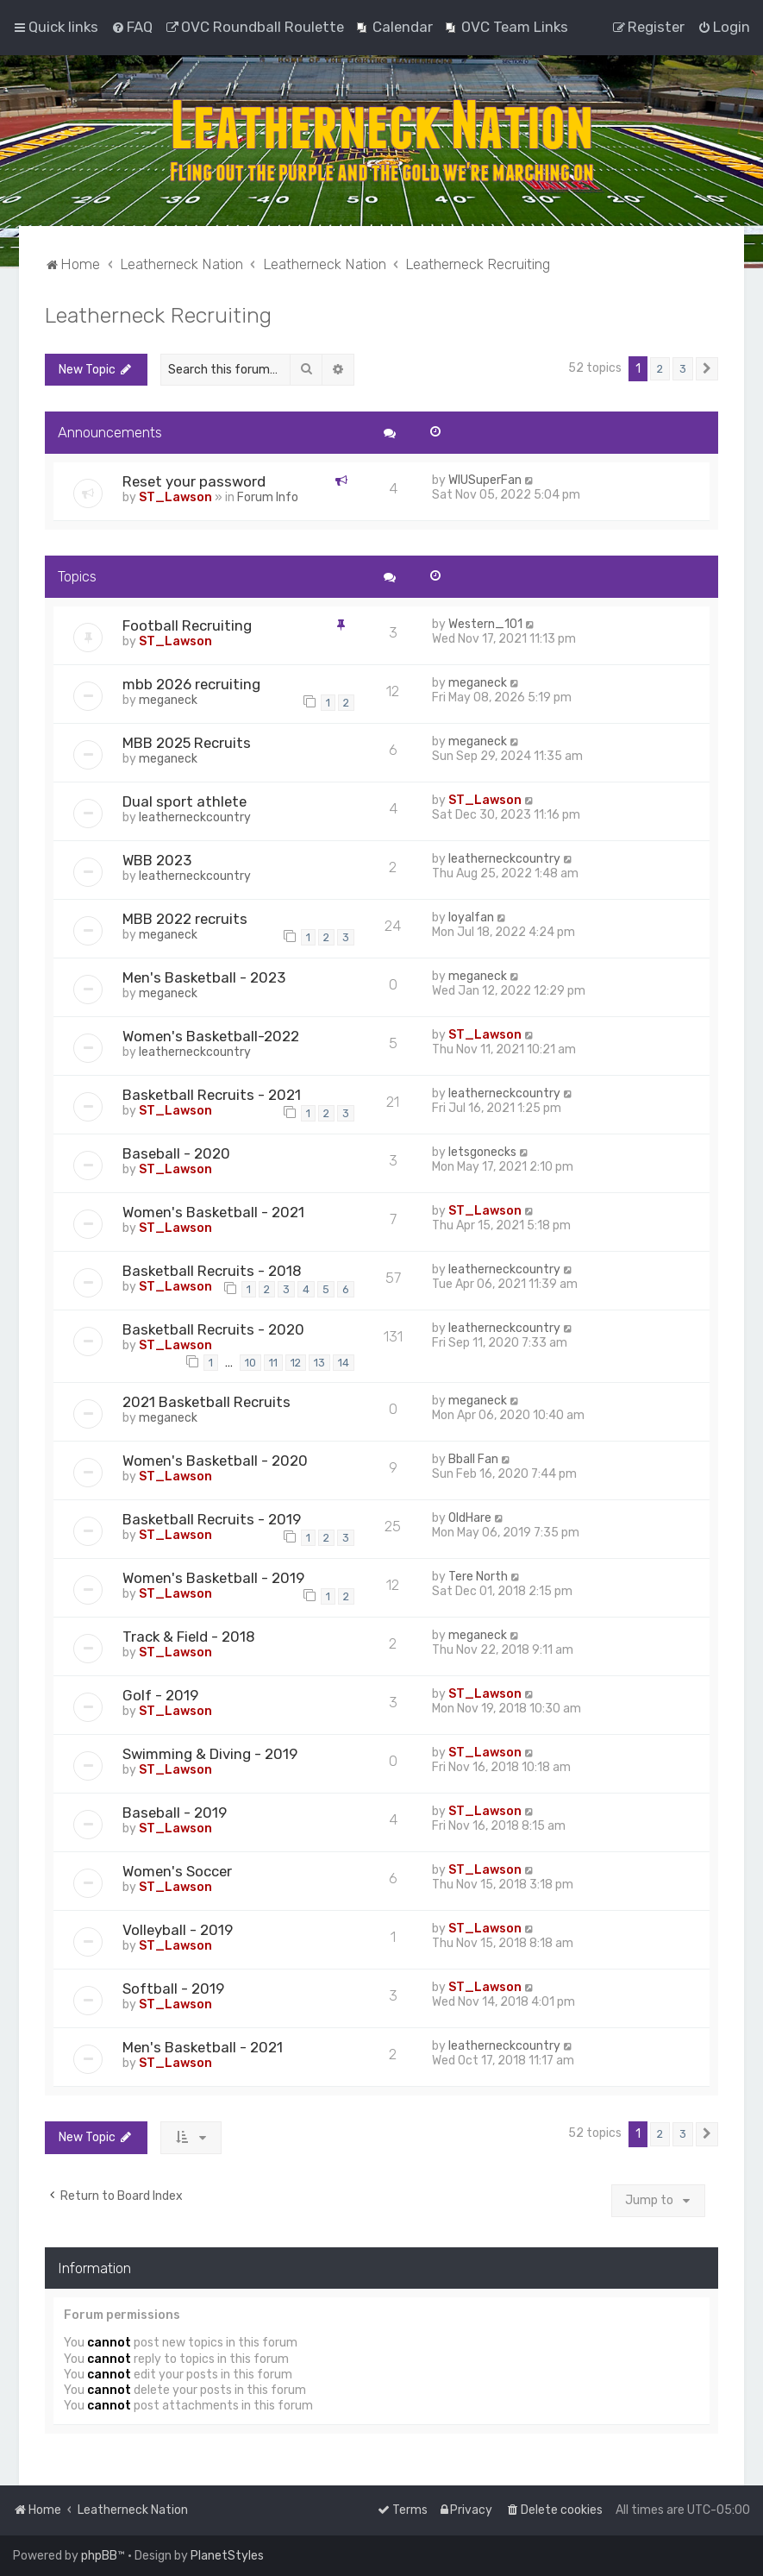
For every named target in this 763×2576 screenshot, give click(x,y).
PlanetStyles (227, 2555)
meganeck (168, 700)
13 (319, 1362)
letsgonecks (482, 1152)
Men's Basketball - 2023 (203, 977)
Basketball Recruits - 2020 (213, 1329)
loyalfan (471, 917)
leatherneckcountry (195, 817)
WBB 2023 (156, 860)
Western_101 (485, 624)
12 (296, 1362)
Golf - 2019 (160, 1695)
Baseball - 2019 (174, 1812)
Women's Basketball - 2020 (215, 1460)
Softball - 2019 (173, 1988)
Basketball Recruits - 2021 (211, 1094)
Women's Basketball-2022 (210, 1036)
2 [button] (660, 368)
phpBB (99, 2555)
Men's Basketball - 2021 (202, 2047)
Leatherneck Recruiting (158, 315)
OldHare (469, 1518)
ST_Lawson (175, 497)
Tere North (478, 1576)
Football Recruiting (187, 625)
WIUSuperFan (485, 480)
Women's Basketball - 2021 (213, 1212)
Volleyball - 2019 (177, 1929)
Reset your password (194, 481)
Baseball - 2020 (176, 1153)
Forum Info (267, 497)
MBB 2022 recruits (184, 918)
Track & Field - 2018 (188, 1636)
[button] (707, 369)
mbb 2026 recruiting (191, 684)
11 (273, 1362)
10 (250, 1362)
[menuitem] (132, 27)
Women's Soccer (177, 1871)
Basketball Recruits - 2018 (212, 1270)
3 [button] (682, 368)
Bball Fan (473, 1459)
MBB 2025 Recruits (186, 742)
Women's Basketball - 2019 (213, 1577)
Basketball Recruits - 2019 (211, 1519)
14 (343, 1362)
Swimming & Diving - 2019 (209, 1753)
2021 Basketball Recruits (206, 1402)
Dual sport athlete (184, 801)
